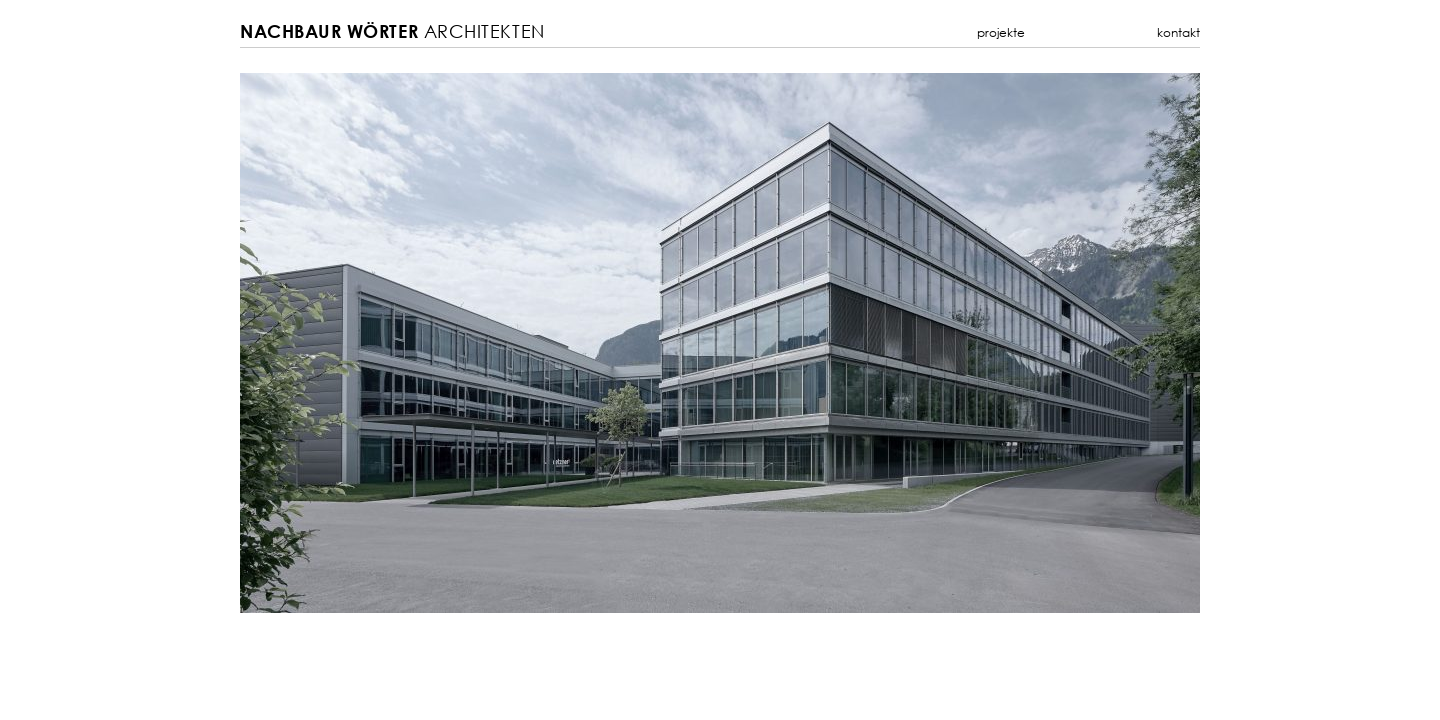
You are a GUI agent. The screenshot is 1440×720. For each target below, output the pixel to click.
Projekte (1001, 32)
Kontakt (1178, 32)
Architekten (392, 31)
